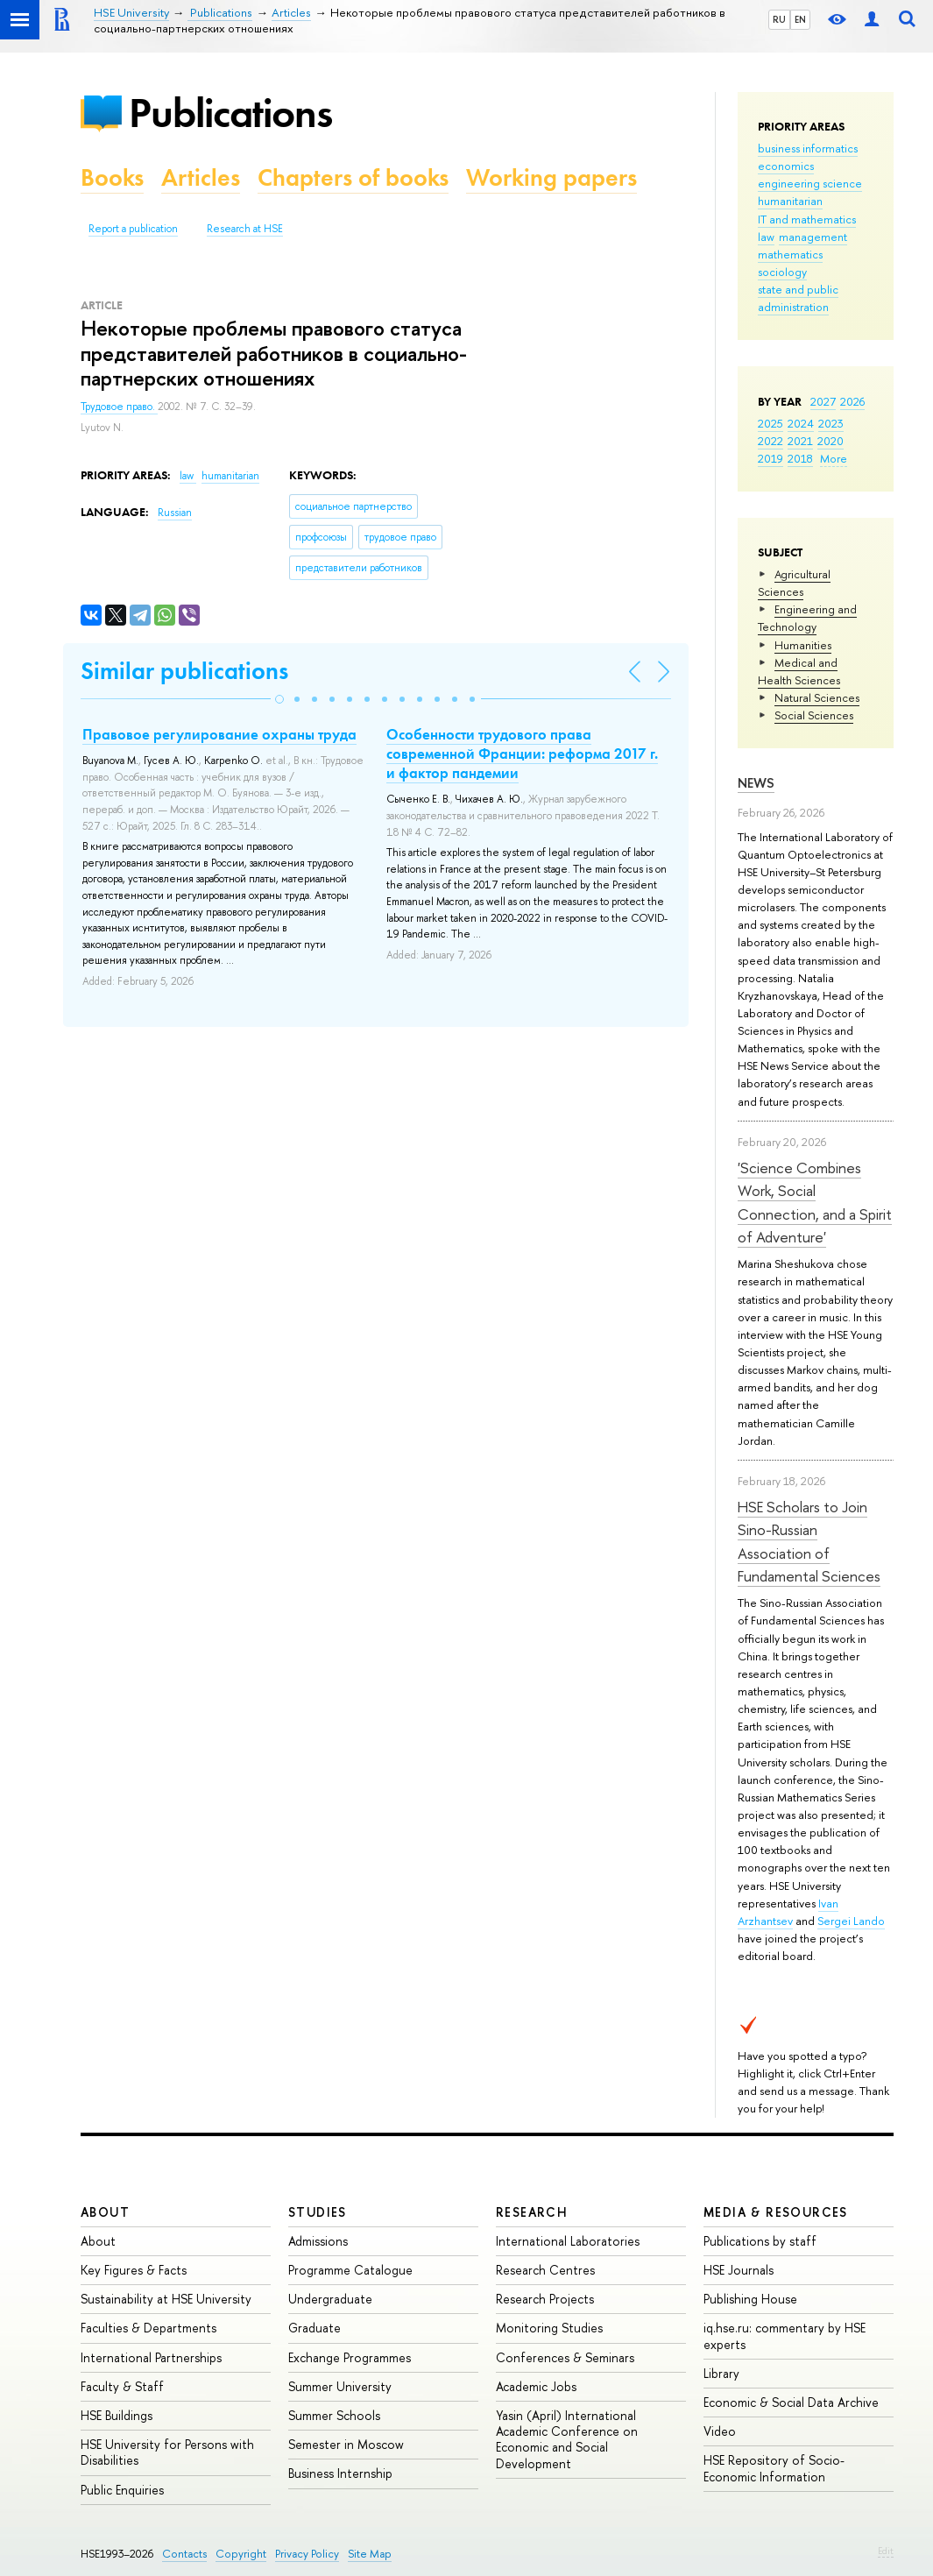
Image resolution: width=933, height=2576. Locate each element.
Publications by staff (759, 2241)
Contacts (184, 2553)
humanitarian (790, 201)
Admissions (318, 2241)
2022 (770, 441)
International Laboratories (568, 2241)
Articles (200, 177)
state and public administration (798, 298)
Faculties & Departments (148, 2327)
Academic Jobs (536, 2386)
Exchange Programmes (349, 2357)
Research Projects (545, 2298)
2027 (823, 401)
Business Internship (340, 2473)
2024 (801, 423)
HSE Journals (738, 2269)
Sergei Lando (851, 1920)
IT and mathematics (807, 219)
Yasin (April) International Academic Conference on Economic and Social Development (567, 2439)
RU (779, 19)
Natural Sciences (816, 697)
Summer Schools (334, 2415)
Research (532, 2212)
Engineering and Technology (807, 617)
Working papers (551, 177)
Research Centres (545, 2269)
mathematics (790, 254)
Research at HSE (245, 229)
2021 (800, 441)
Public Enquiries (122, 2489)
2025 (770, 423)
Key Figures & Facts (134, 2269)
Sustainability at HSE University (166, 2298)
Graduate (314, 2327)
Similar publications (184, 670)
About (105, 2212)
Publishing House (750, 2298)
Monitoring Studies (549, 2327)
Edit (886, 2550)
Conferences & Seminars (565, 2357)
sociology (782, 272)
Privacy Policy (307, 2553)
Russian (175, 513)
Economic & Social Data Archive (791, 2402)
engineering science (810, 183)
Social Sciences (813, 715)
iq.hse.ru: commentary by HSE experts (784, 2335)
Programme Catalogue (350, 2269)
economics (786, 165)
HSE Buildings (116, 2415)
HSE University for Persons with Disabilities (167, 2452)
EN (800, 19)
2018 (800, 458)
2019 (770, 458)
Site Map (370, 2553)
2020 (830, 441)
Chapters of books (353, 177)
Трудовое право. (119, 407)
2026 (852, 401)
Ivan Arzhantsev (788, 1911)
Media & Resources (775, 2212)
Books (112, 177)
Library (721, 2373)
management (813, 236)
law (766, 236)
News (756, 783)
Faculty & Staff (122, 2386)
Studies (317, 2212)
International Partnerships (151, 2357)
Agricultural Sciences (794, 582)
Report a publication (133, 229)
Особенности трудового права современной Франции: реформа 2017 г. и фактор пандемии (522, 753)
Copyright (241, 2553)
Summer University (340, 2386)
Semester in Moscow (346, 2444)
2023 (831, 423)
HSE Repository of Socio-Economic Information (774, 2468)
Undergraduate (330, 2298)
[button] (279, 699)
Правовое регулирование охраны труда (219, 734)
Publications (230, 112)
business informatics (808, 148)
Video (719, 2431)
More (833, 458)
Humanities (802, 645)
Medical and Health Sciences (799, 671)
